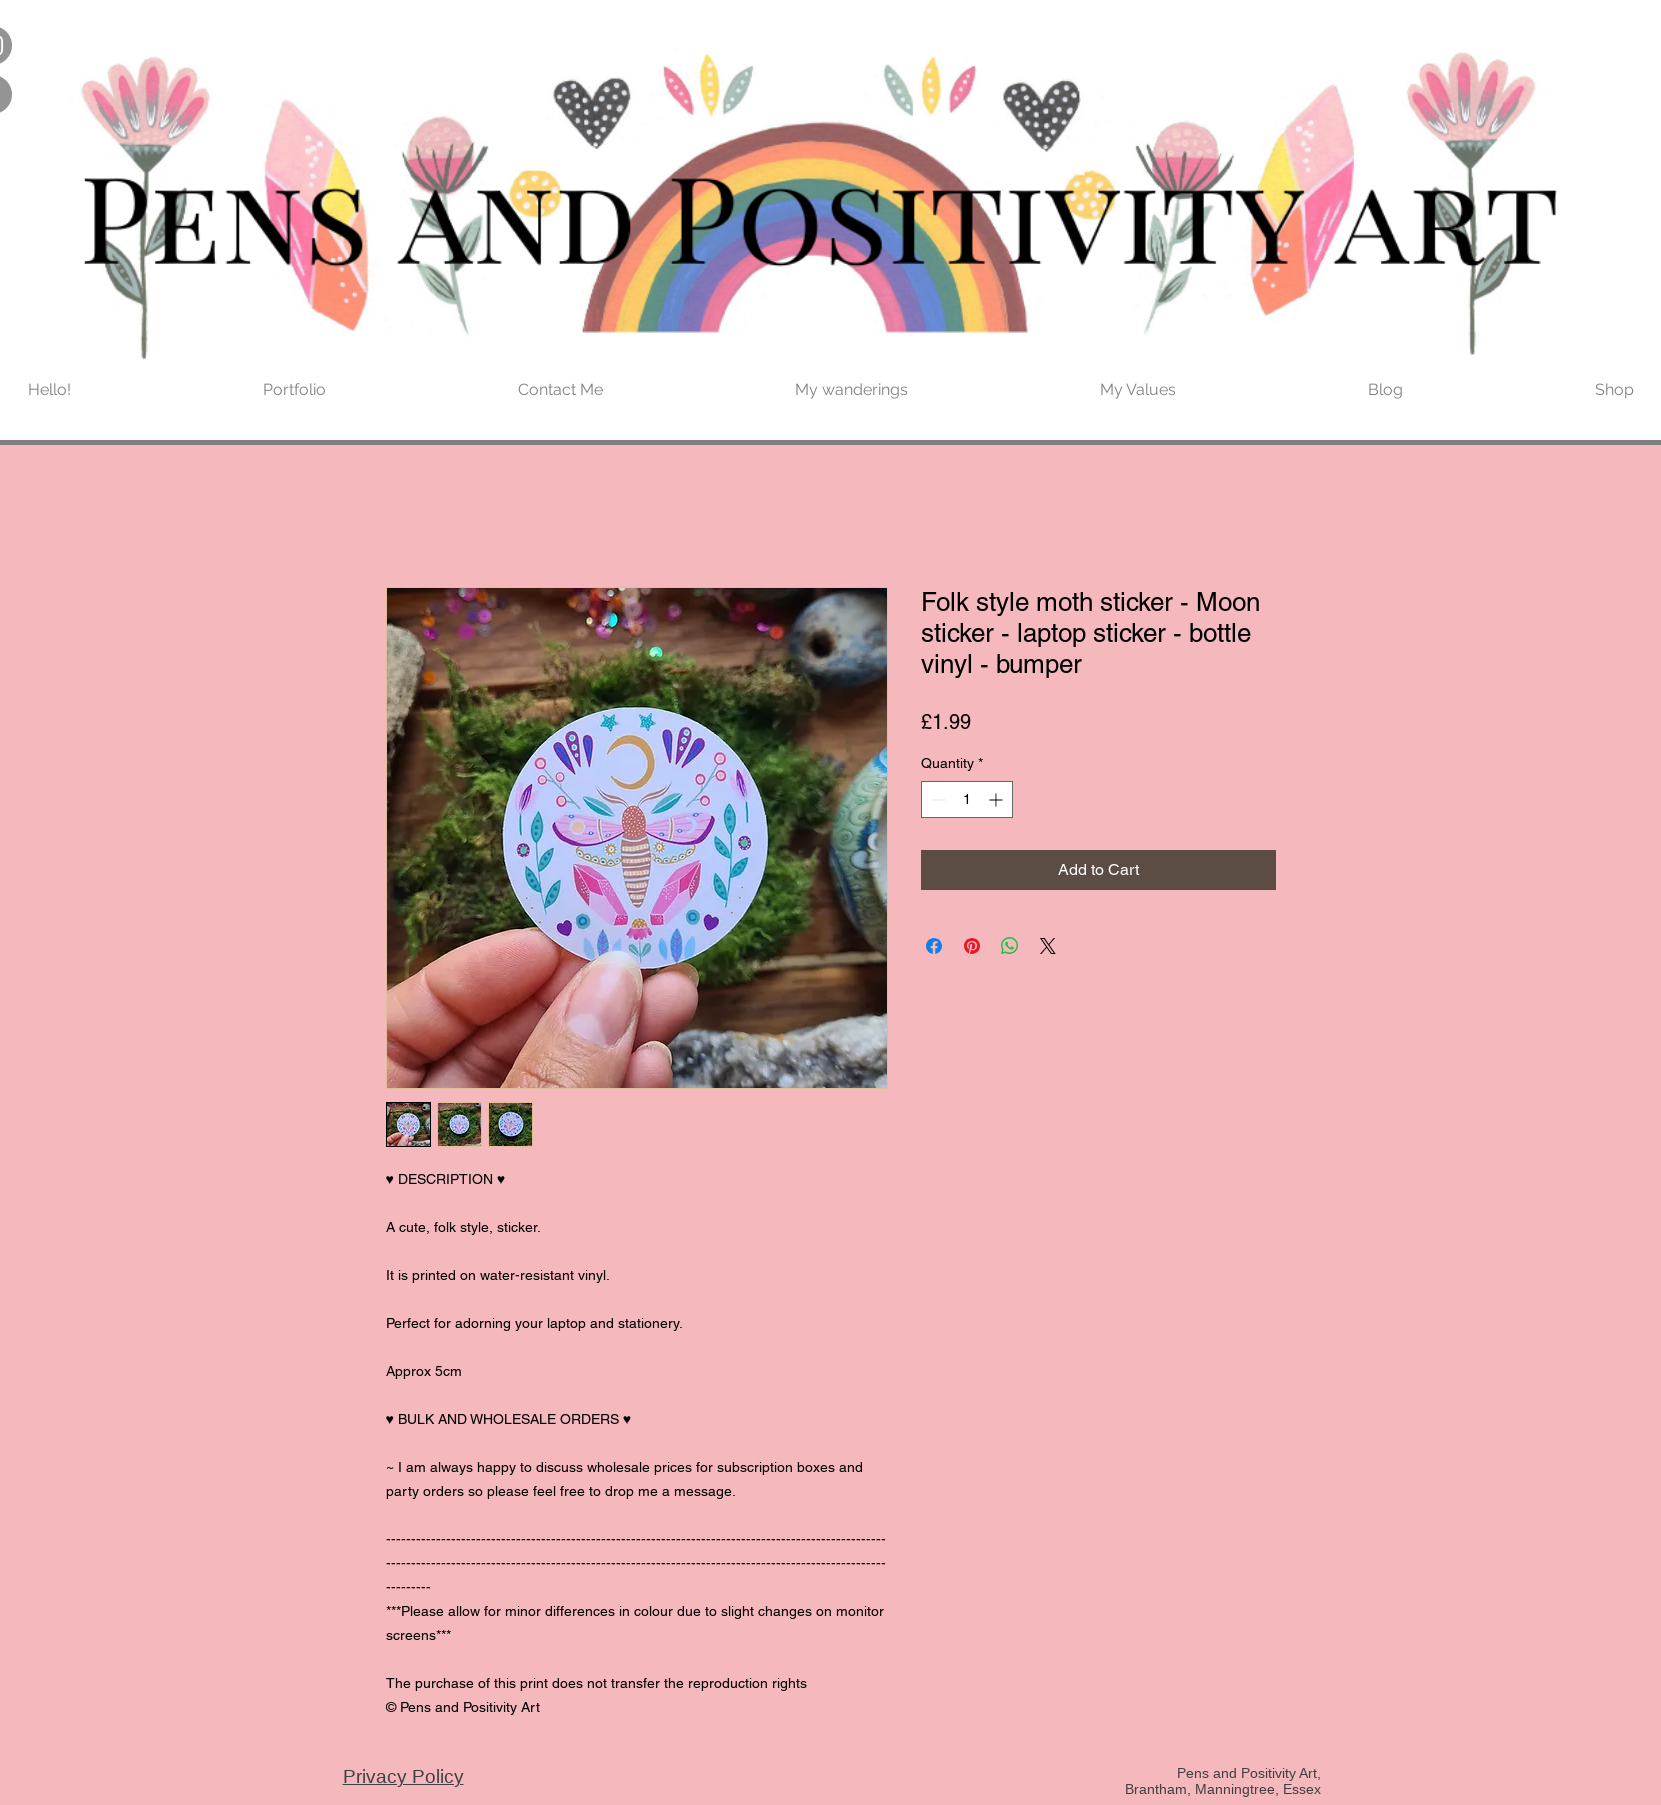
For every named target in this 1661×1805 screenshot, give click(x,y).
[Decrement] (936, 799)
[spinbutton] (967, 799)
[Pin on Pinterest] (972, 946)
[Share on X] (1048, 946)
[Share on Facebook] (934, 946)
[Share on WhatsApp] (1010, 946)
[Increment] (997, 799)
